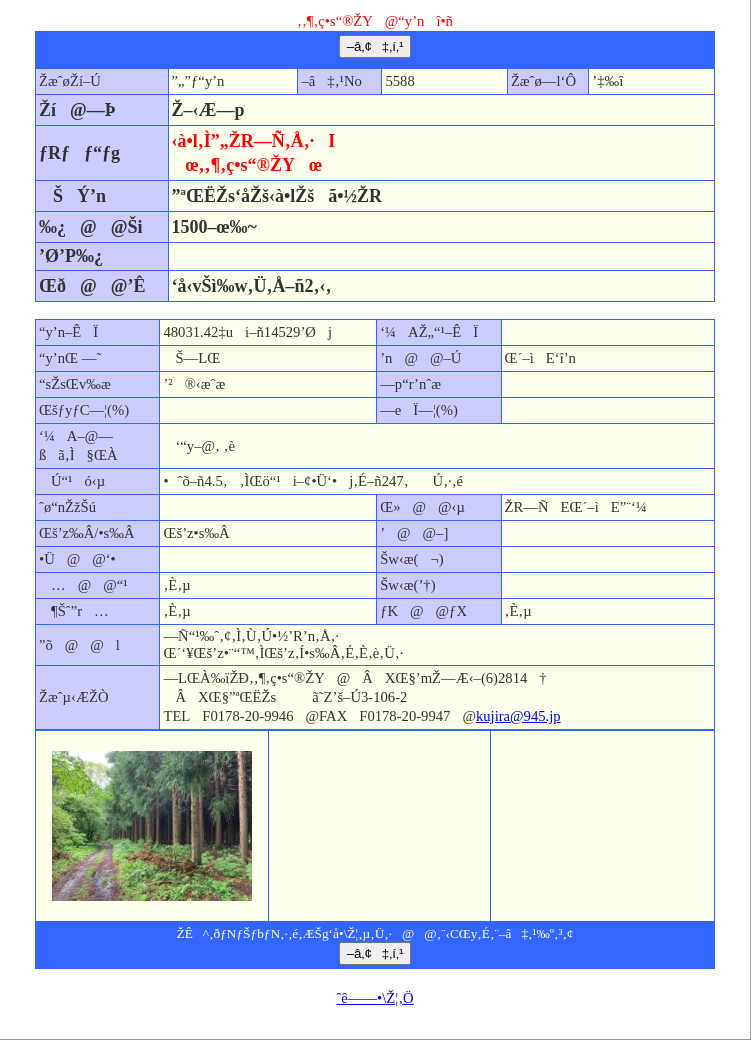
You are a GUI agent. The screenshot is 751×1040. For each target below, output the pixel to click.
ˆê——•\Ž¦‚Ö (374, 998)
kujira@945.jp (518, 716)
